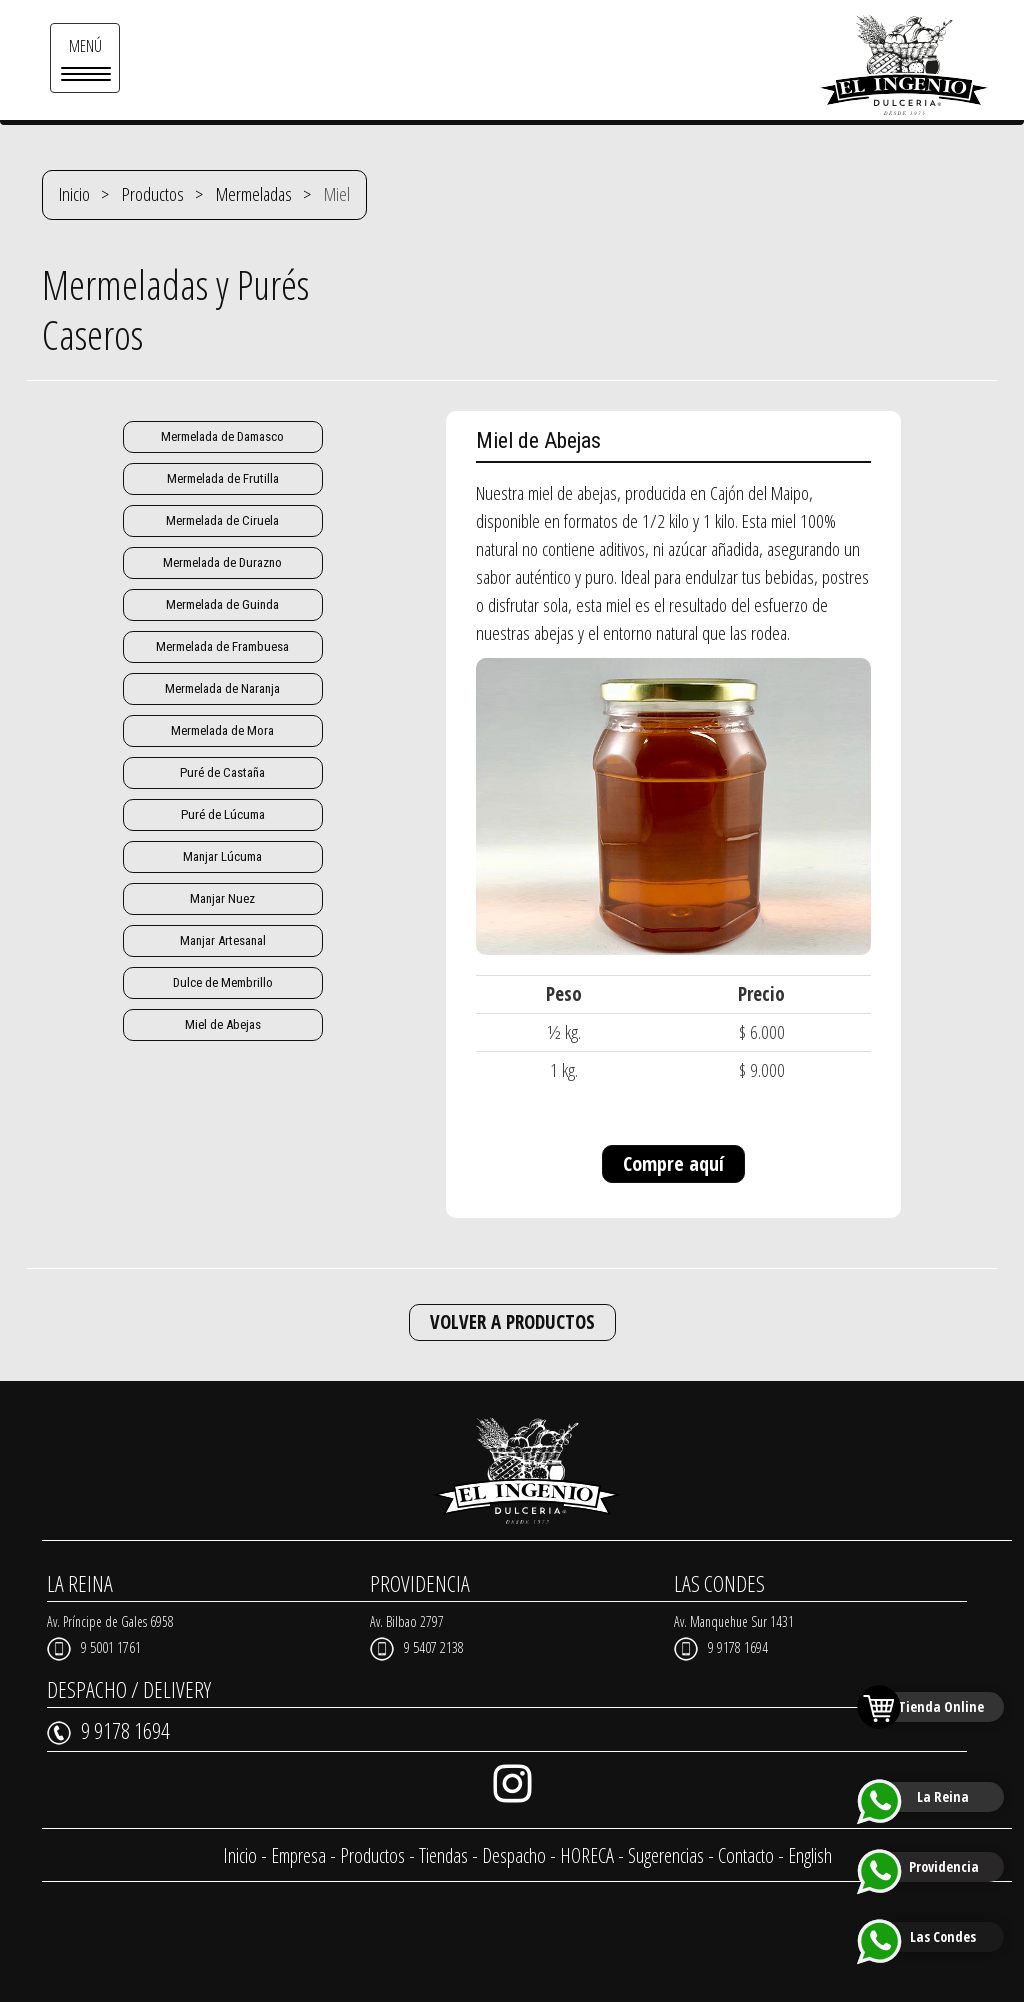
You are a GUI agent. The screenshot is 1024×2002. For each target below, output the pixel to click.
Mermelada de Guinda (222, 604)
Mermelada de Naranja (222, 688)
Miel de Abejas (223, 1024)
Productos (153, 194)
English (810, 1855)
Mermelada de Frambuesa (222, 646)
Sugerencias (666, 1855)
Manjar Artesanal (223, 940)
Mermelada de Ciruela (222, 520)
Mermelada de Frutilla (223, 478)
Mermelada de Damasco (222, 436)
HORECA (587, 1855)
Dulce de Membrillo (223, 982)
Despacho (514, 1855)
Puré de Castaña (222, 772)
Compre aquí (673, 1163)
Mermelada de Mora (222, 730)
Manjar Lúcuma (222, 856)
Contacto (746, 1855)
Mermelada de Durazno (222, 562)
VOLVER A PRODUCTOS (512, 1322)
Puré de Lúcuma (223, 814)
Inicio (74, 194)
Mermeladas (254, 194)
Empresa (298, 1855)
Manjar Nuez (222, 898)
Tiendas (443, 1855)
